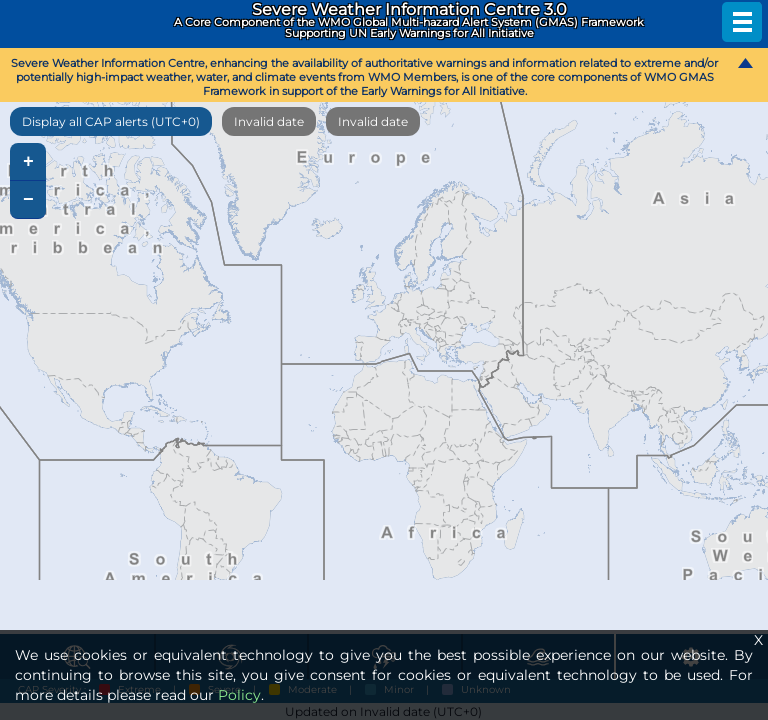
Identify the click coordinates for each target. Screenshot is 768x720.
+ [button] (28, 162)
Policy (239, 695)
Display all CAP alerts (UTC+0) (111, 121)
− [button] (28, 200)
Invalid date (269, 121)
